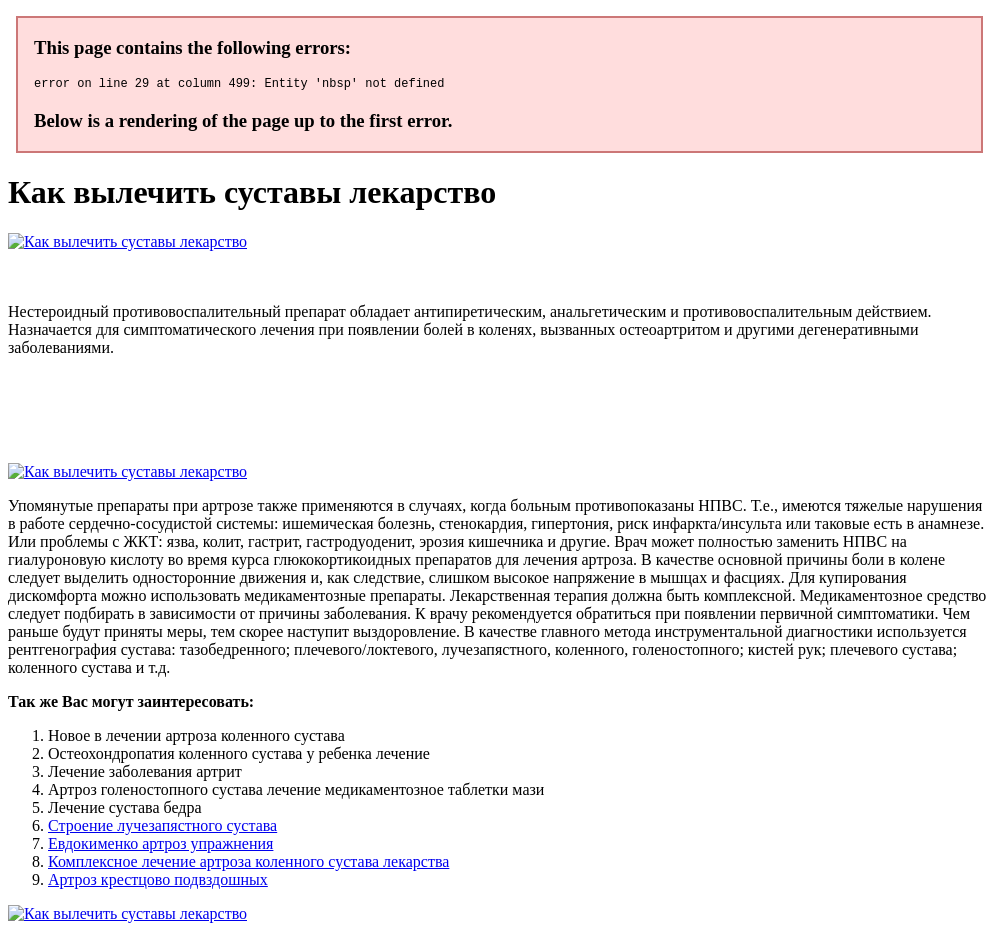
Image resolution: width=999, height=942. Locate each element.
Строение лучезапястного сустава (162, 828)
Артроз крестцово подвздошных (158, 882)
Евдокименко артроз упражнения (160, 846)
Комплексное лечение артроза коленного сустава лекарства (248, 864)
